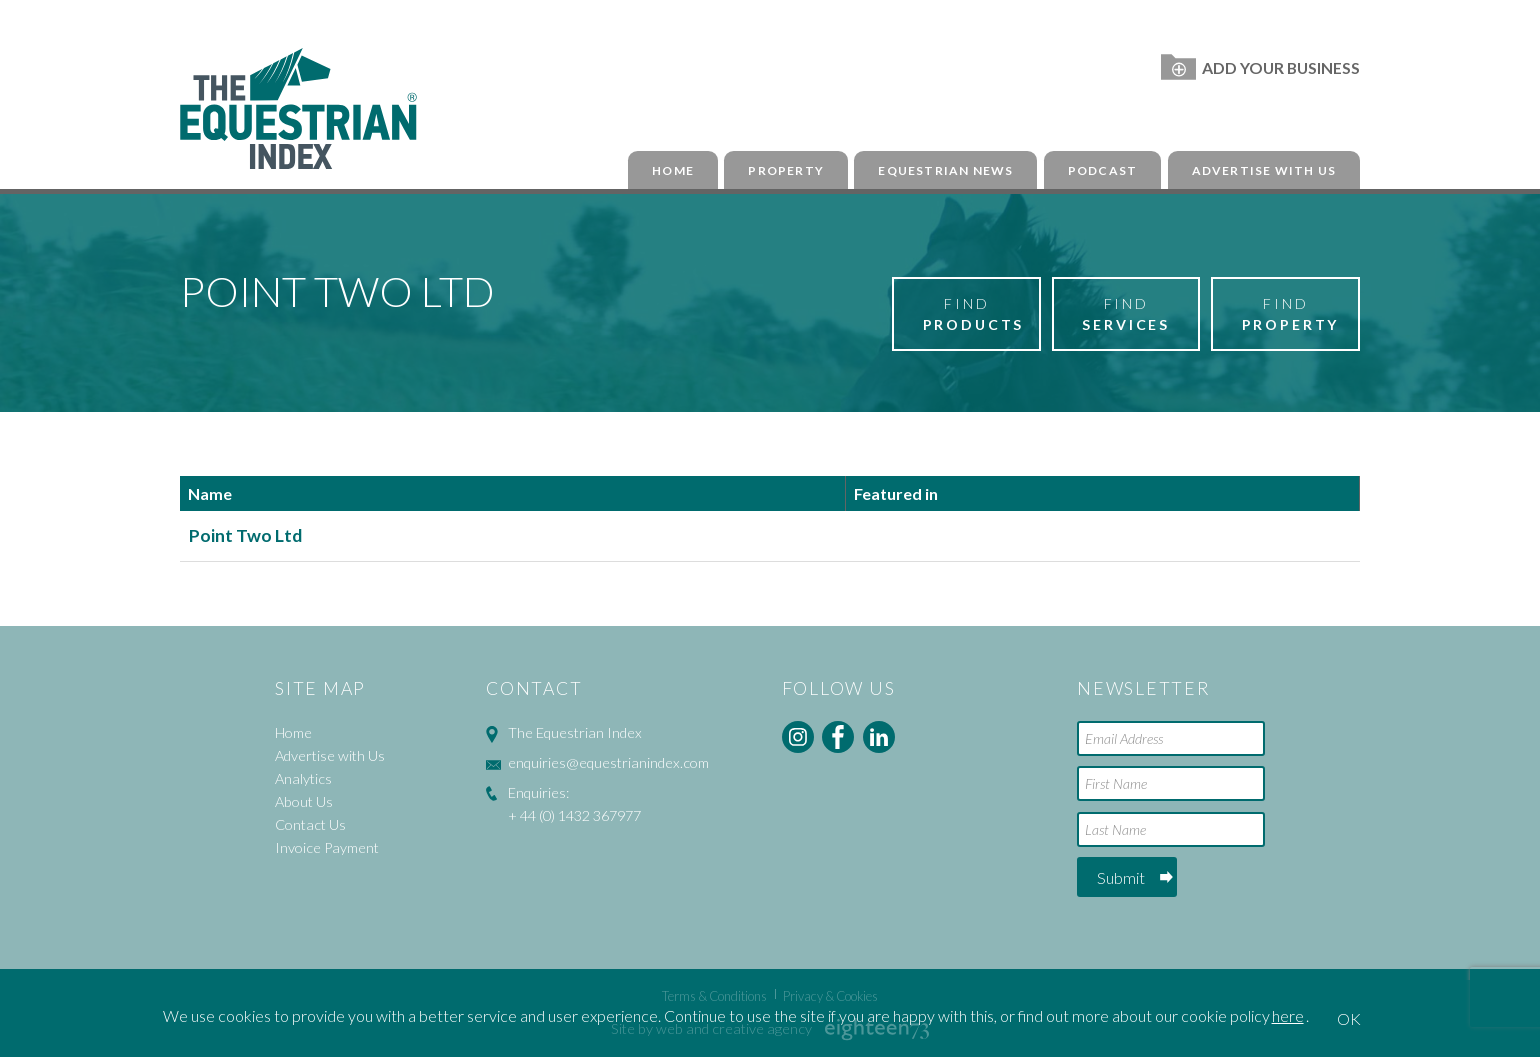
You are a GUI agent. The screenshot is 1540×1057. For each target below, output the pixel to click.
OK (1349, 1018)
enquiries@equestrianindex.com (608, 762)
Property (786, 170)
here (1288, 1015)
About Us (304, 801)
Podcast (1102, 170)
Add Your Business (1260, 67)
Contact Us (310, 824)
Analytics (303, 778)
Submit (1121, 877)
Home (673, 170)
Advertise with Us (1264, 170)
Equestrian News (945, 170)
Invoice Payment (327, 847)
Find (974, 315)
